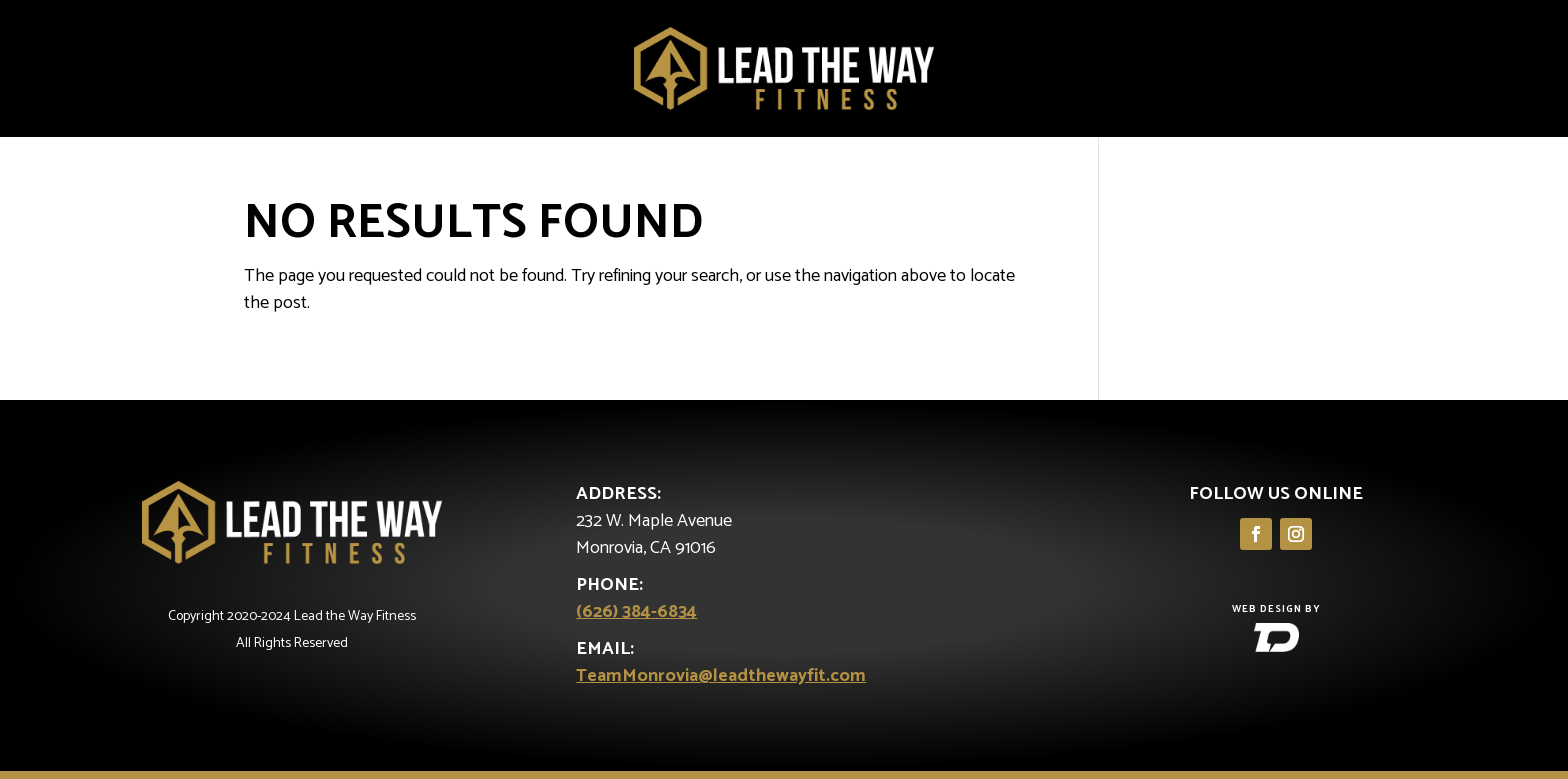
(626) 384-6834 (636, 612)
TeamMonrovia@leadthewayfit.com (721, 676)
